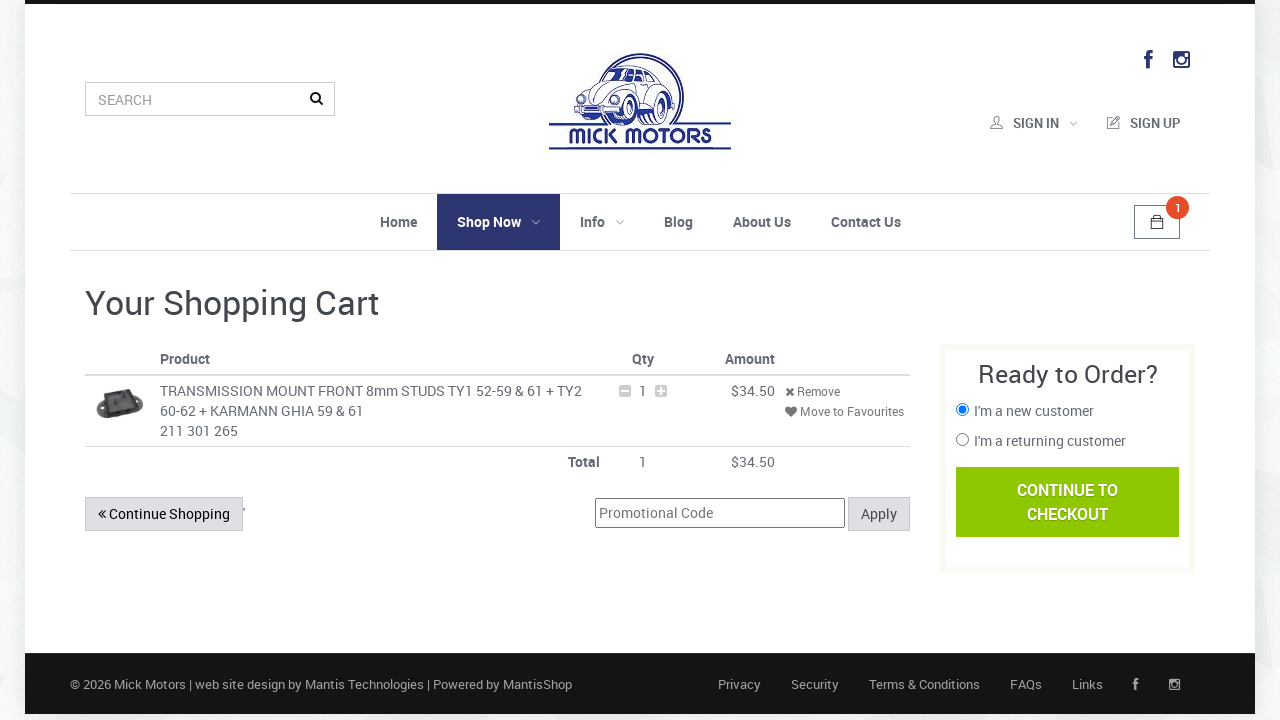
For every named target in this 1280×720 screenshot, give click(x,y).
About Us (762, 221)
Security (815, 684)
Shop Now (498, 221)
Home (398, 221)
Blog (678, 221)
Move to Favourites (844, 411)
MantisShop (537, 684)
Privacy (739, 684)
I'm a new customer (1034, 410)
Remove (812, 391)
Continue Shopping (164, 513)
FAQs (1026, 684)
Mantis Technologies (364, 684)
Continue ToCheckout (1067, 502)
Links (1087, 684)
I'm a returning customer (1050, 440)
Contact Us (866, 221)
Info (602, 221)
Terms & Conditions (924, 684)
